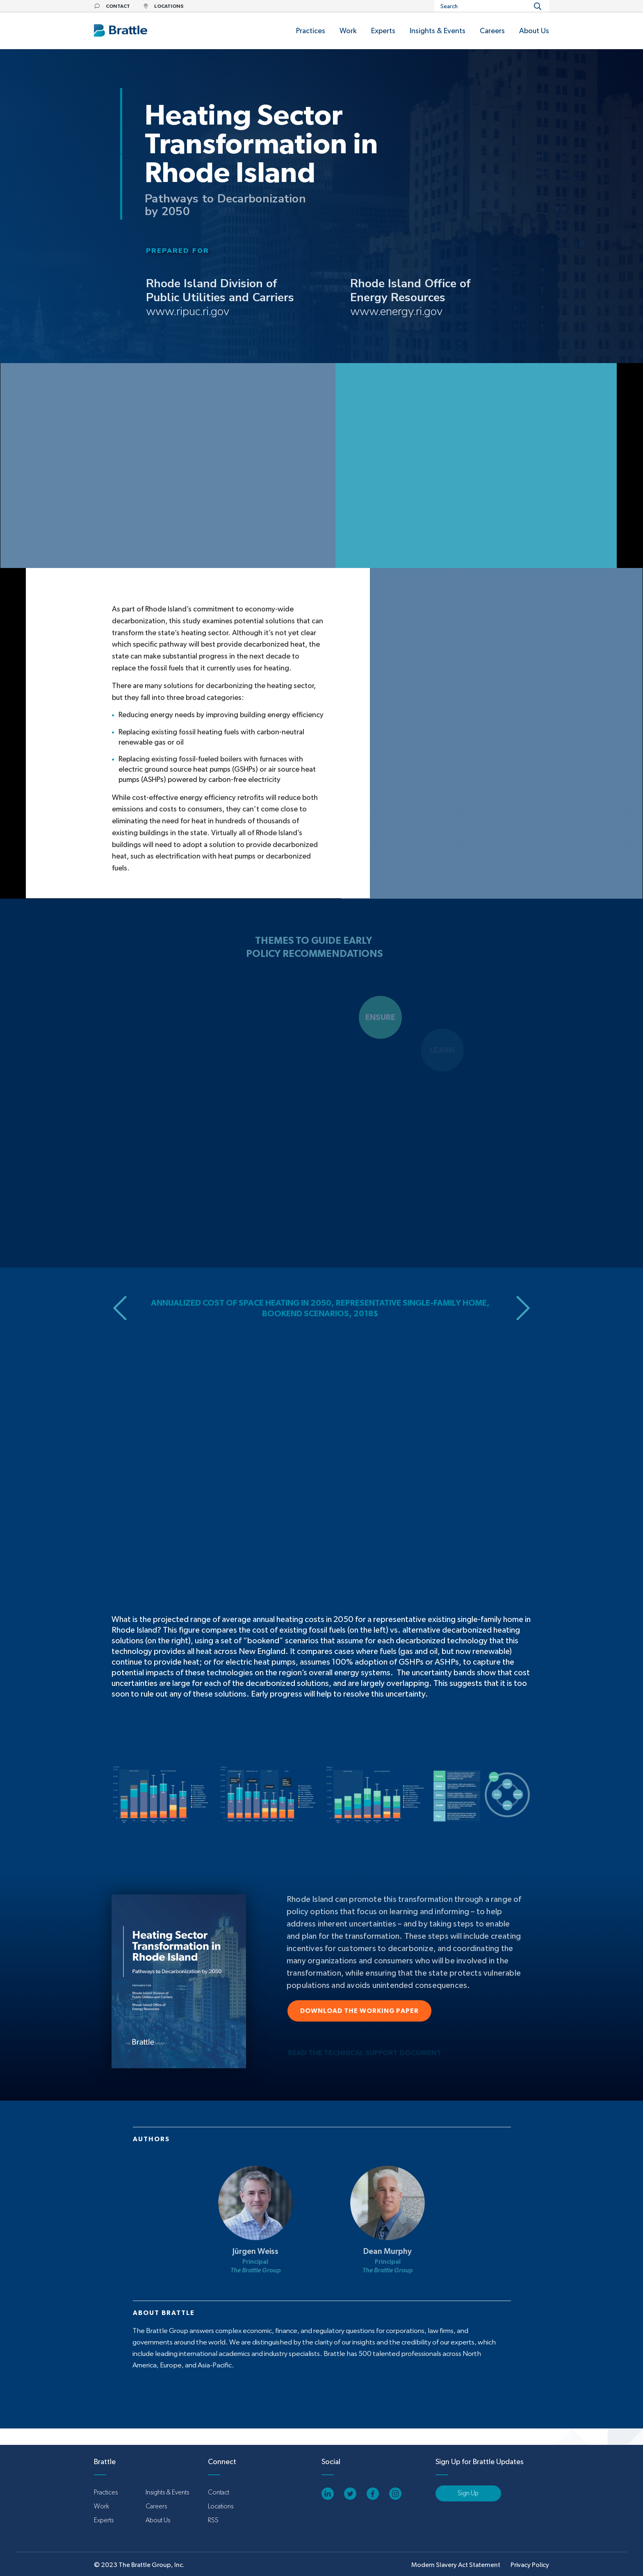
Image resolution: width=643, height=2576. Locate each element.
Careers (156, 2506)
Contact (218, 2492)
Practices (106, 2492)
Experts (104, 2520)
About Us (158, 2520)
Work (101, 2506)
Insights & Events (167, 2492)
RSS (213, 2520)
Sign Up (468, 2493)
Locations (220, 2506)
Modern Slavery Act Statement (455, 2565)
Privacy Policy (530, 2565)
